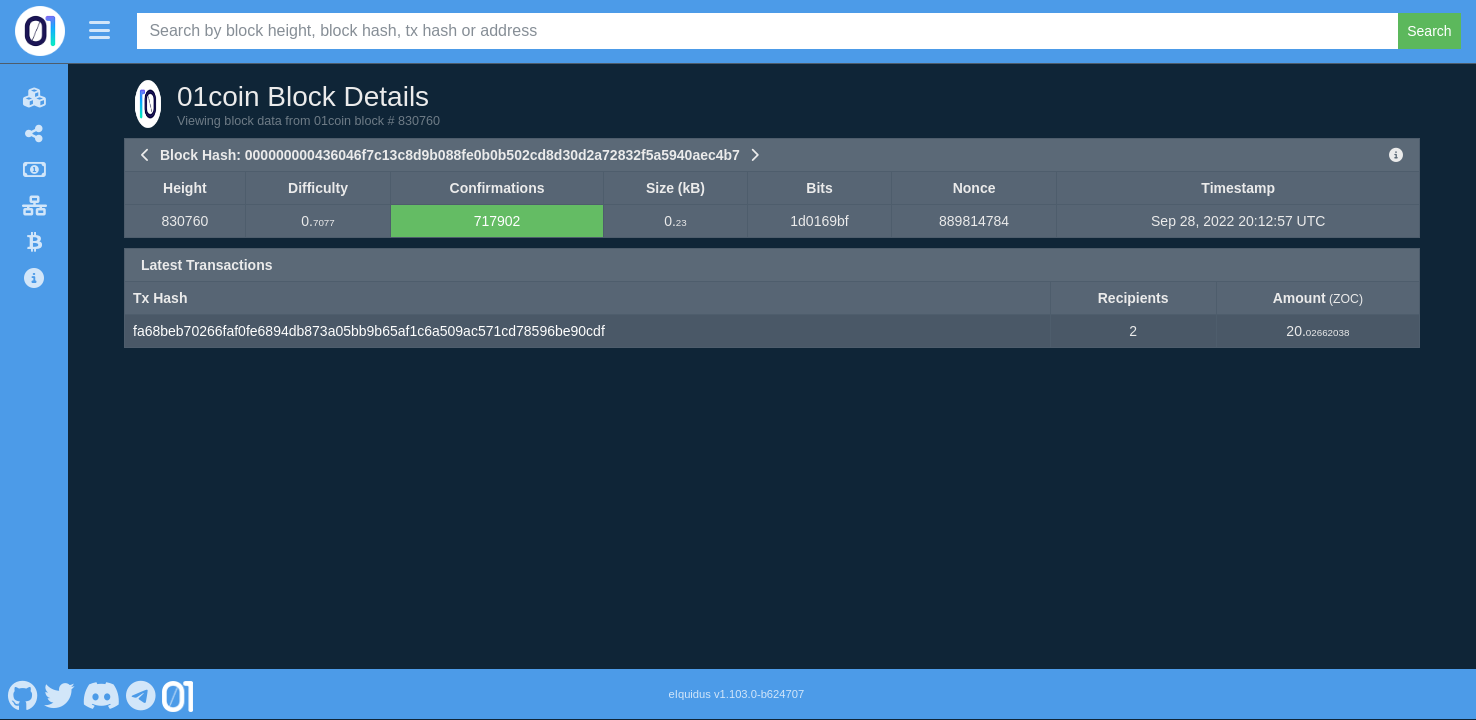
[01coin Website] (178, 694)
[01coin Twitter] (60, 694)
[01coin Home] (40, 31)
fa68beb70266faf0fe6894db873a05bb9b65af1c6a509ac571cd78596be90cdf (369, 331)
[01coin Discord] (100, 694)
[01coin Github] (22, 694)
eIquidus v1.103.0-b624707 (737, 694)
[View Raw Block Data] (1396, 155)
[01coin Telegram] (141, 694)
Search (1429, 31)
